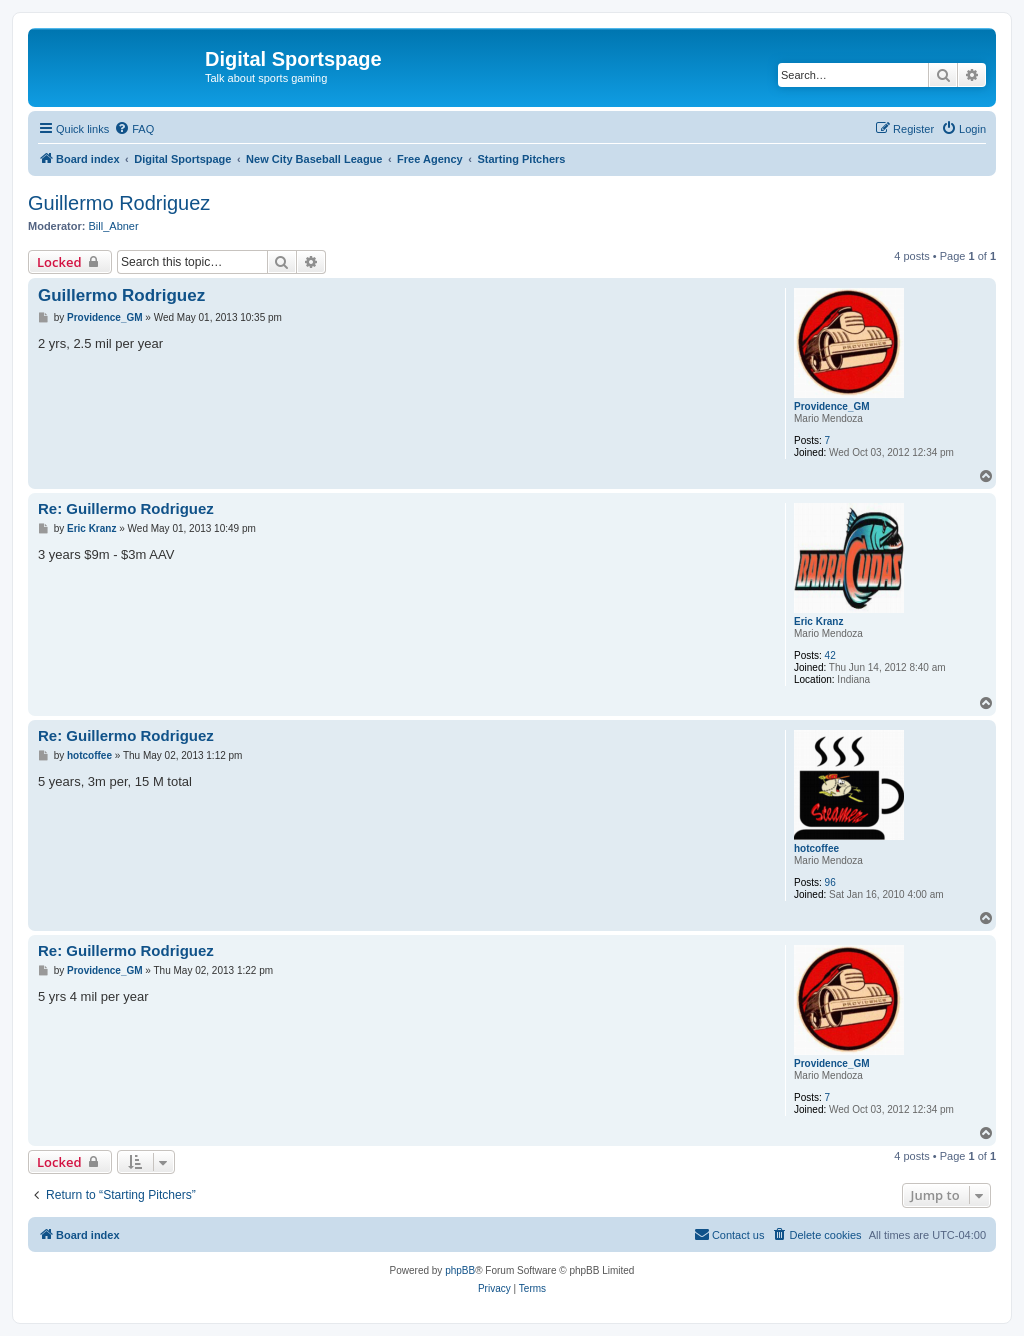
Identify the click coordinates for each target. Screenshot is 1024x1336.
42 (830, 655)
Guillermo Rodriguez (119, 203)
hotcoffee (816, 848)
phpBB (460, 1270)
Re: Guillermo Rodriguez (126, 508)
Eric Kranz (818, 621)
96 (830, 882)
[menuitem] (134, 129)
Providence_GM (832, 406)
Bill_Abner (114, 226)
